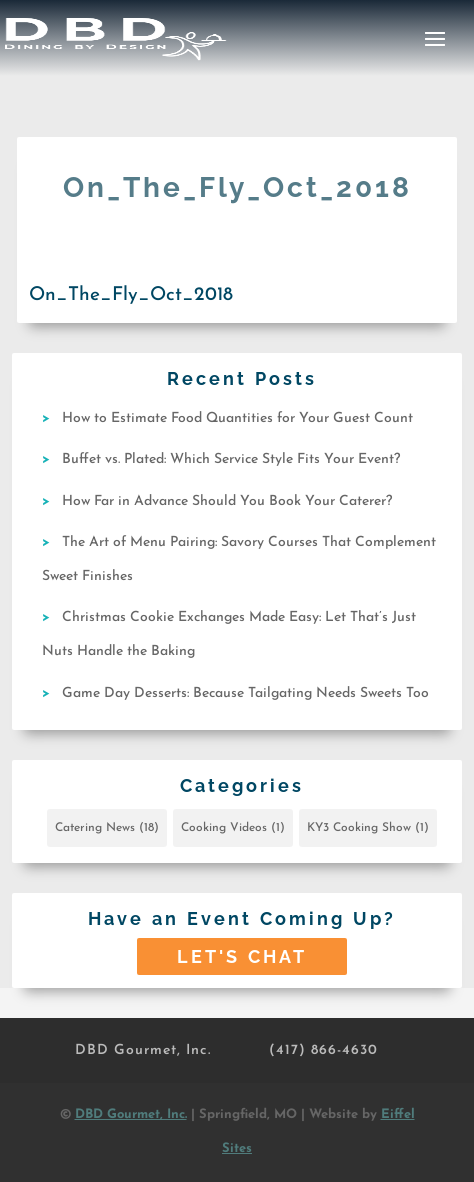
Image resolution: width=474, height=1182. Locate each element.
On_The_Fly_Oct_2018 (131, 295)
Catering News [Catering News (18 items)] (107, 828)
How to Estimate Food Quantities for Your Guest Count (237, 418)
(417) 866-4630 (323, 1050)
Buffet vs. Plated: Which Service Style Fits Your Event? (231, 459)
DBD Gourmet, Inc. (143, 1050)
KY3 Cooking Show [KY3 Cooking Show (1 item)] (368, 828)
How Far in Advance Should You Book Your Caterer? (227, 501)
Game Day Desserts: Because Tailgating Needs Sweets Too (245, 693)
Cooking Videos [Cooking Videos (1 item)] (233, 828)
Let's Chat (242, 956)
